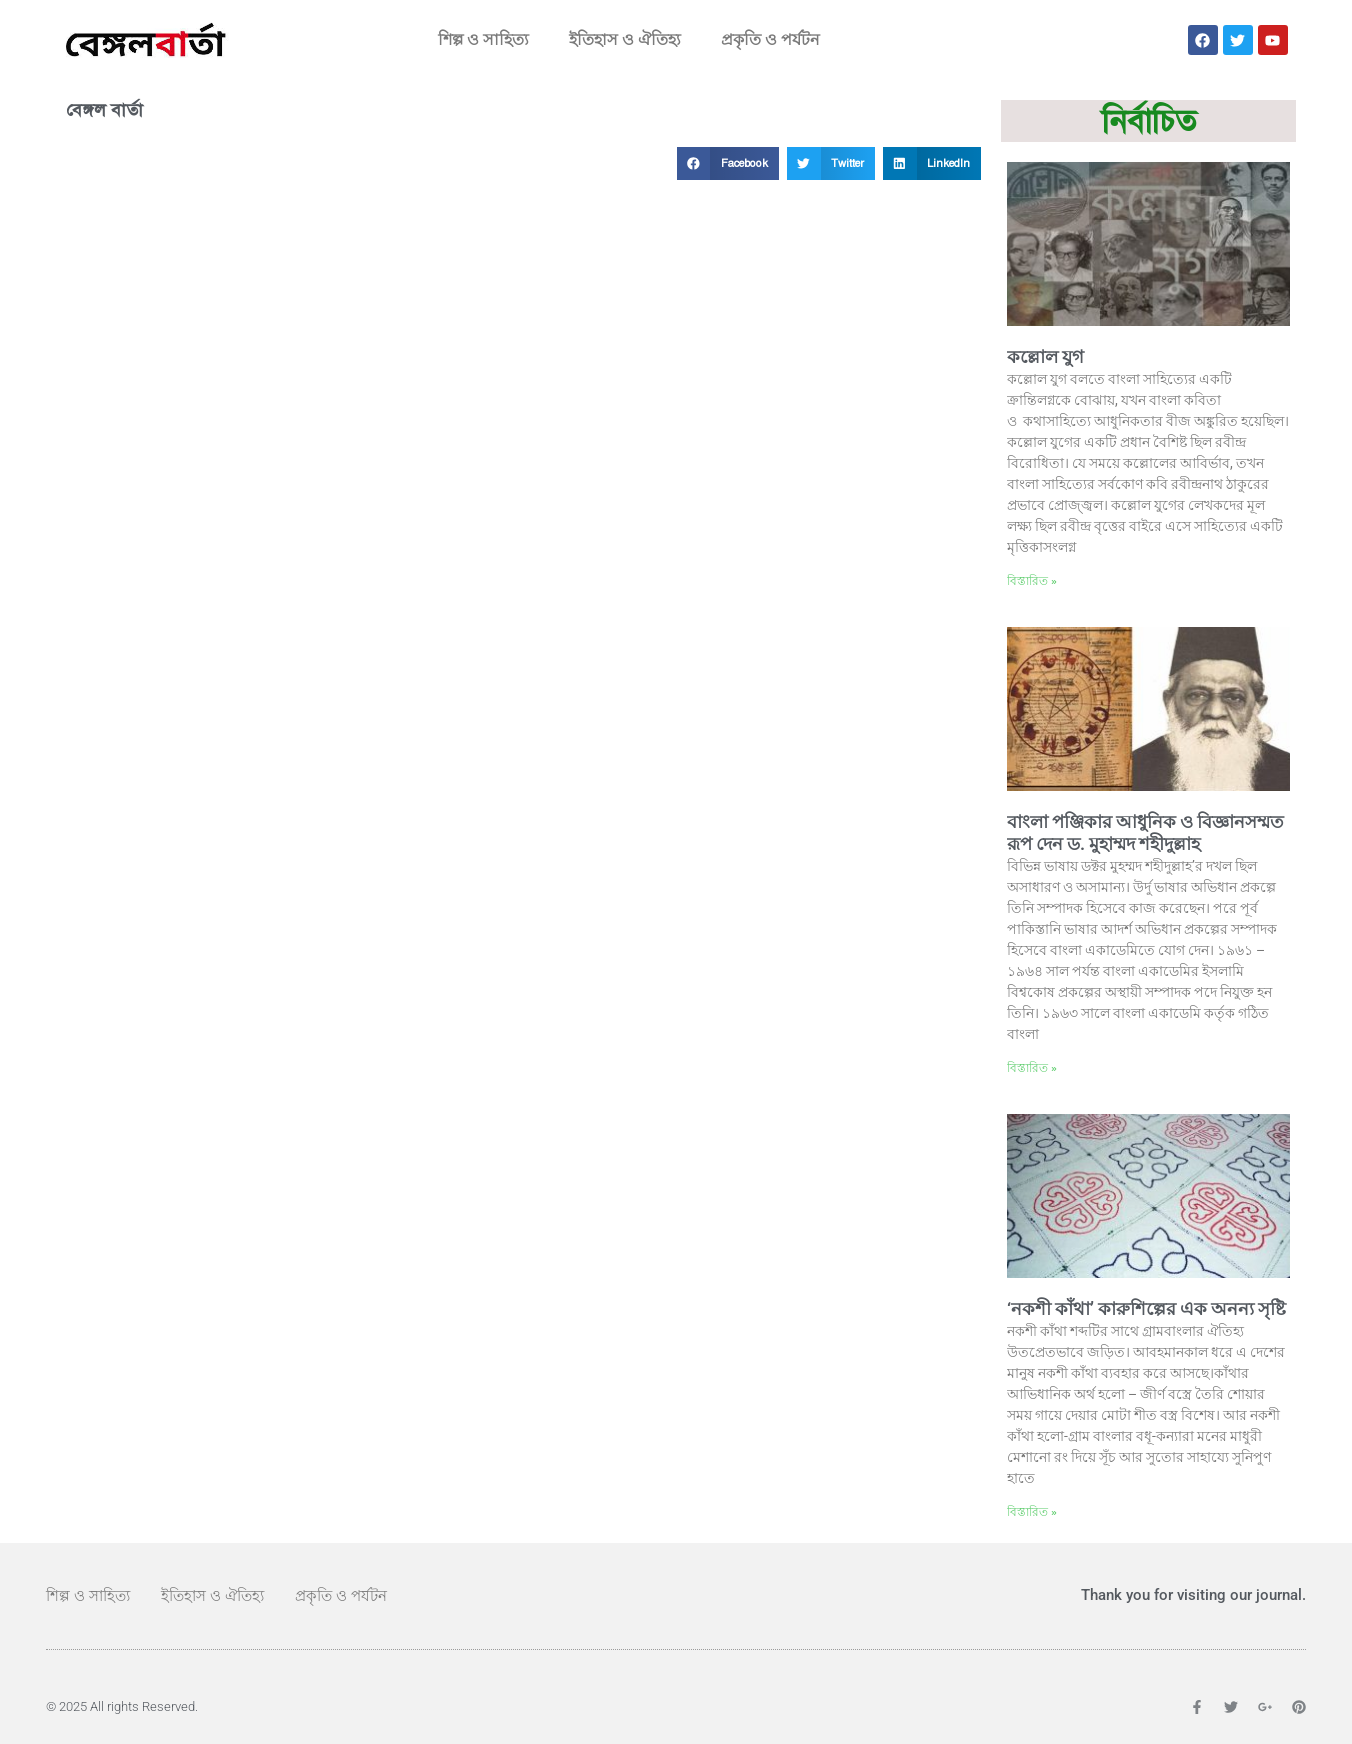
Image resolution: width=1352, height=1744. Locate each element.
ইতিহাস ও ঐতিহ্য (625, 39)
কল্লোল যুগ (1045, 356)
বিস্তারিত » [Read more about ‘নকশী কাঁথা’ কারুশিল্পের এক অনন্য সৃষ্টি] (1032, 1512)
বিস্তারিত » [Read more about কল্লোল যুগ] (1032, 581)
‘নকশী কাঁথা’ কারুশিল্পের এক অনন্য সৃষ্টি (1146, 1308)
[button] (728, 164)
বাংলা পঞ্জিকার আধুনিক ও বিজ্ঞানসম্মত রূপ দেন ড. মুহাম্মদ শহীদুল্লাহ (1145, 833)
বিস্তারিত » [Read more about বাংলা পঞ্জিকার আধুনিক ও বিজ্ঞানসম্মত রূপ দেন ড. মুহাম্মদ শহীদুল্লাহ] (1032, 1068)
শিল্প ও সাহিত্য (483, 39)
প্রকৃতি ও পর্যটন (770, 39)
